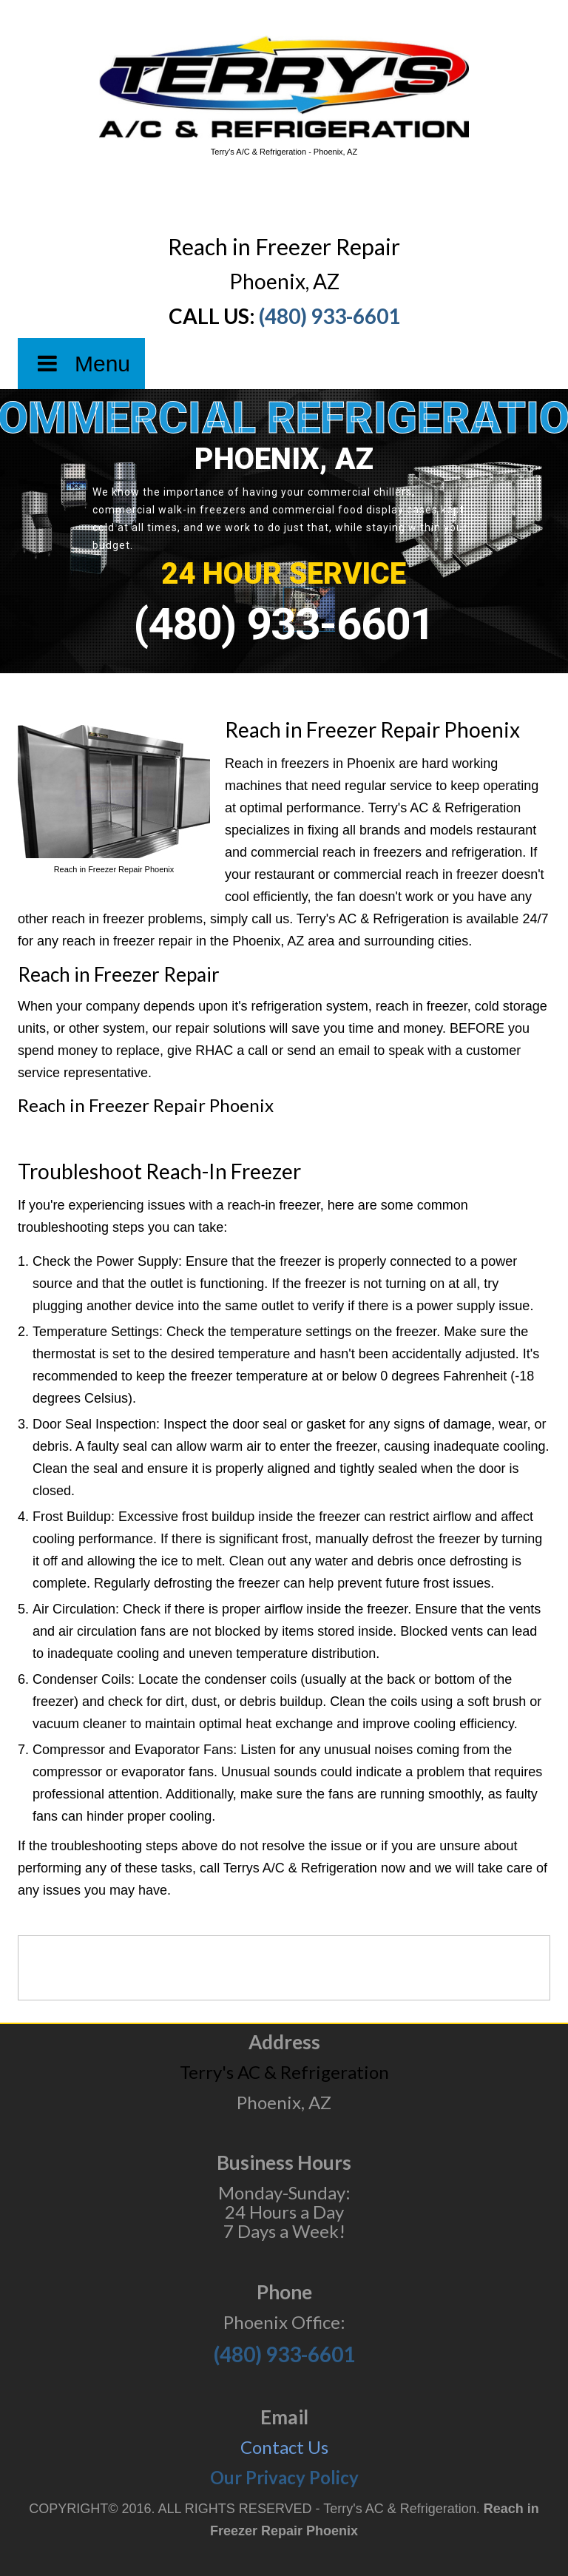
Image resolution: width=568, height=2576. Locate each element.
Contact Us (284, 2447)
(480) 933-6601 (329, 315)
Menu (81, 363)
